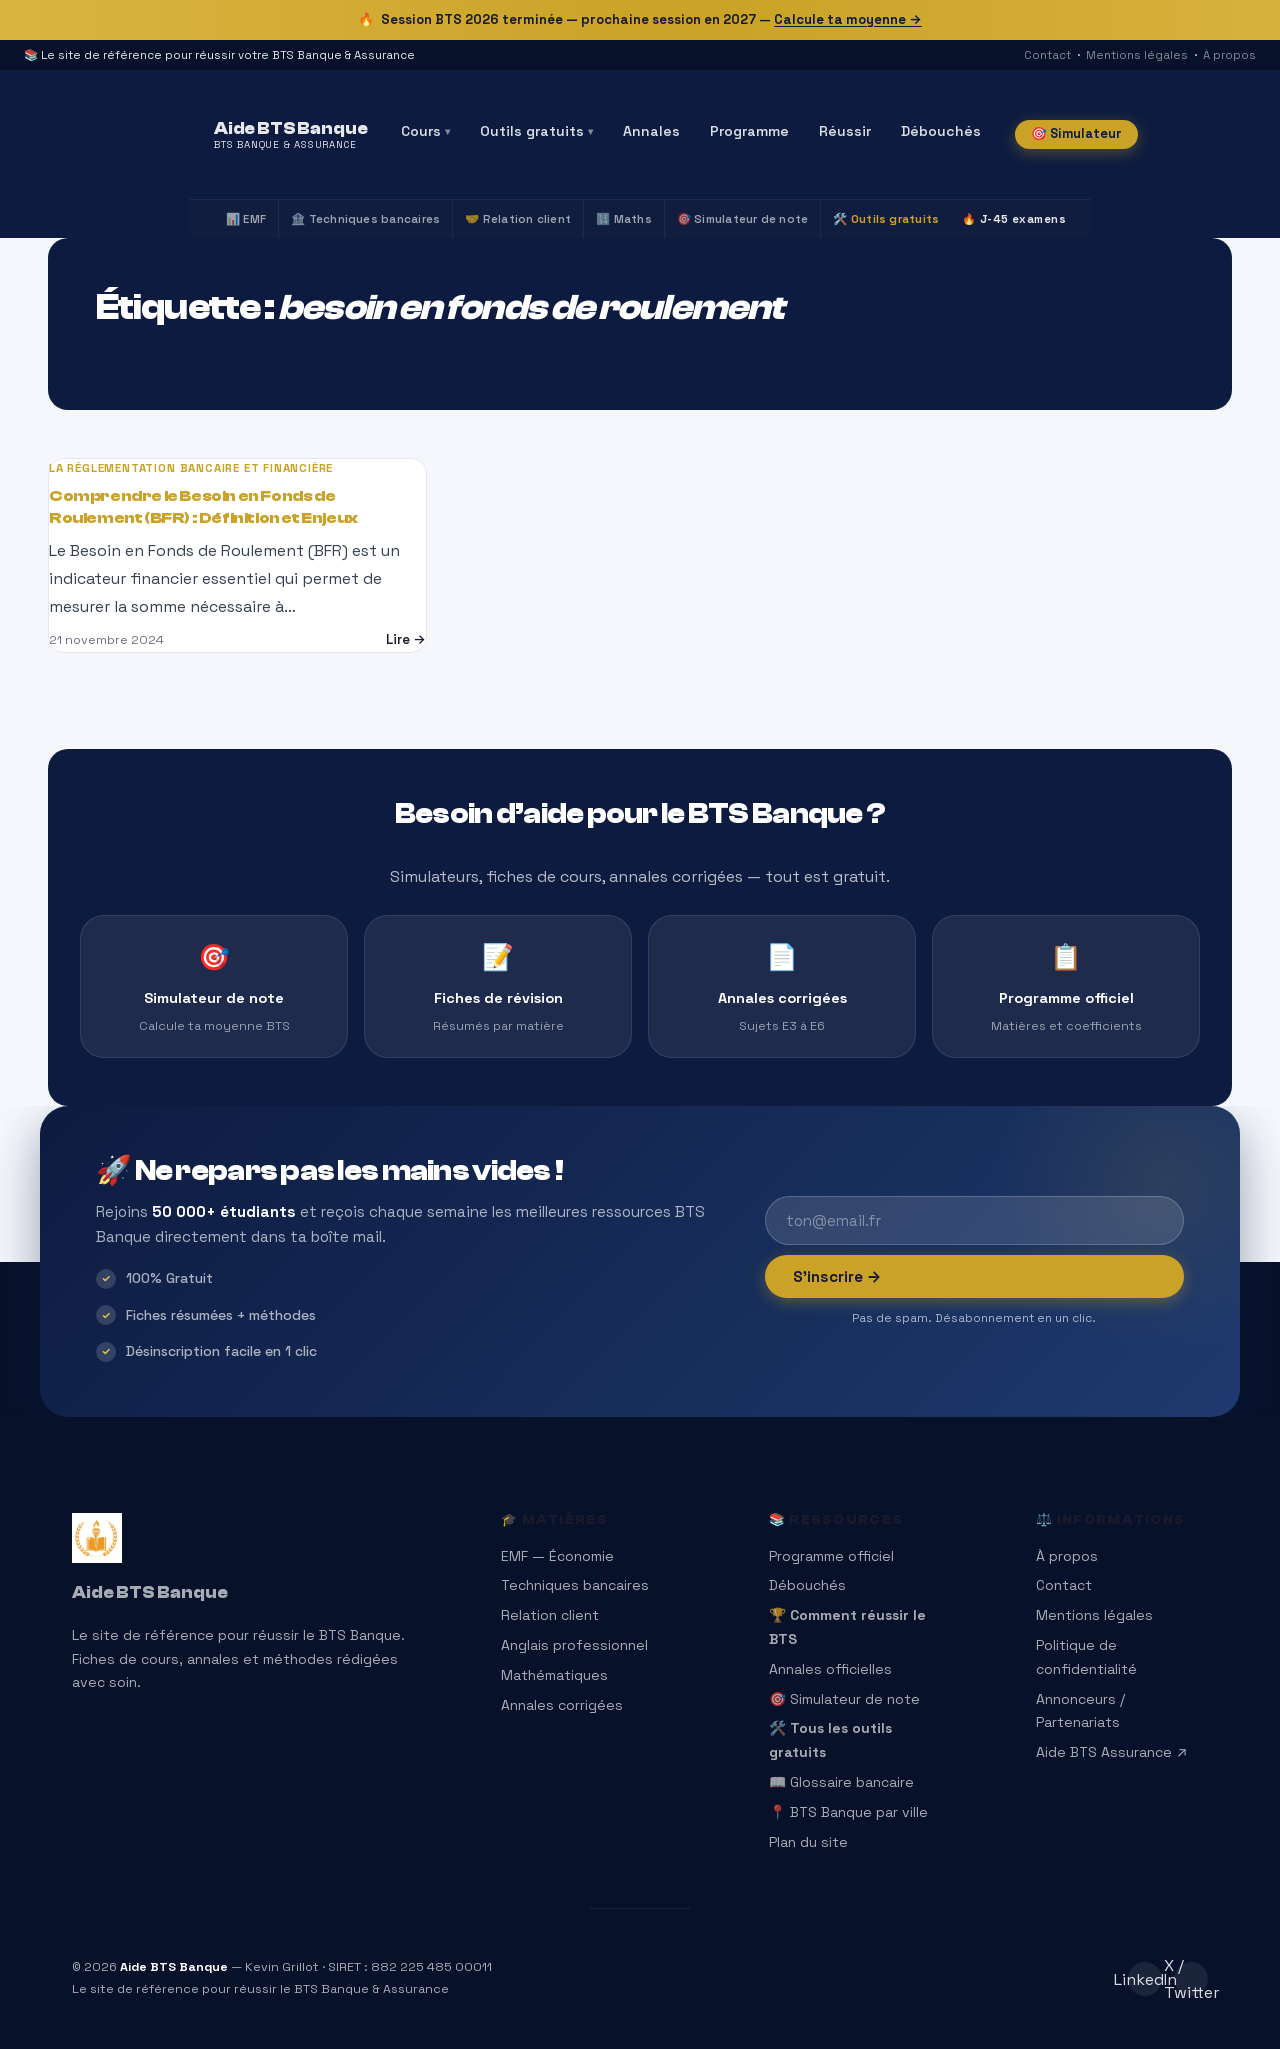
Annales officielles (830, 1669)
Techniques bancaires (575, 1585)
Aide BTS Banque (150, 1592)
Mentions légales (1137, 55)
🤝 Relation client (518, 219)
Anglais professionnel (574, 1645)
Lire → (406, 640)
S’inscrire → (837, 1276)
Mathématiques (554, 1675)
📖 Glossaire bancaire (841, 1782)
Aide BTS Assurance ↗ (1111, 1752)
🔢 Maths (624, 219)
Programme (749, 131)
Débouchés (941, 131)
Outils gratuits (536, 131)
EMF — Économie (557, 1556)
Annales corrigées (562, 1705)
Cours (425, 131)
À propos (1229, 55)
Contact (1047, 55)
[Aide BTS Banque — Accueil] (290, 135)
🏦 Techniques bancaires (365, 219)
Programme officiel (831, 1556)
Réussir (845, 131)
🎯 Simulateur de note (743, 219)
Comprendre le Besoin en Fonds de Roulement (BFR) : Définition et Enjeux (203, 507)
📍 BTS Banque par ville (848, 1812)
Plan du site (808, 1842)
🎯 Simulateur (1076, 133)
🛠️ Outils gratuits (886, 219)
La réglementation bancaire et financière (191, 468)
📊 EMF (246, 219)
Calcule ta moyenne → (848, 19)
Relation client (550, 1615)
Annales (651, 131)
